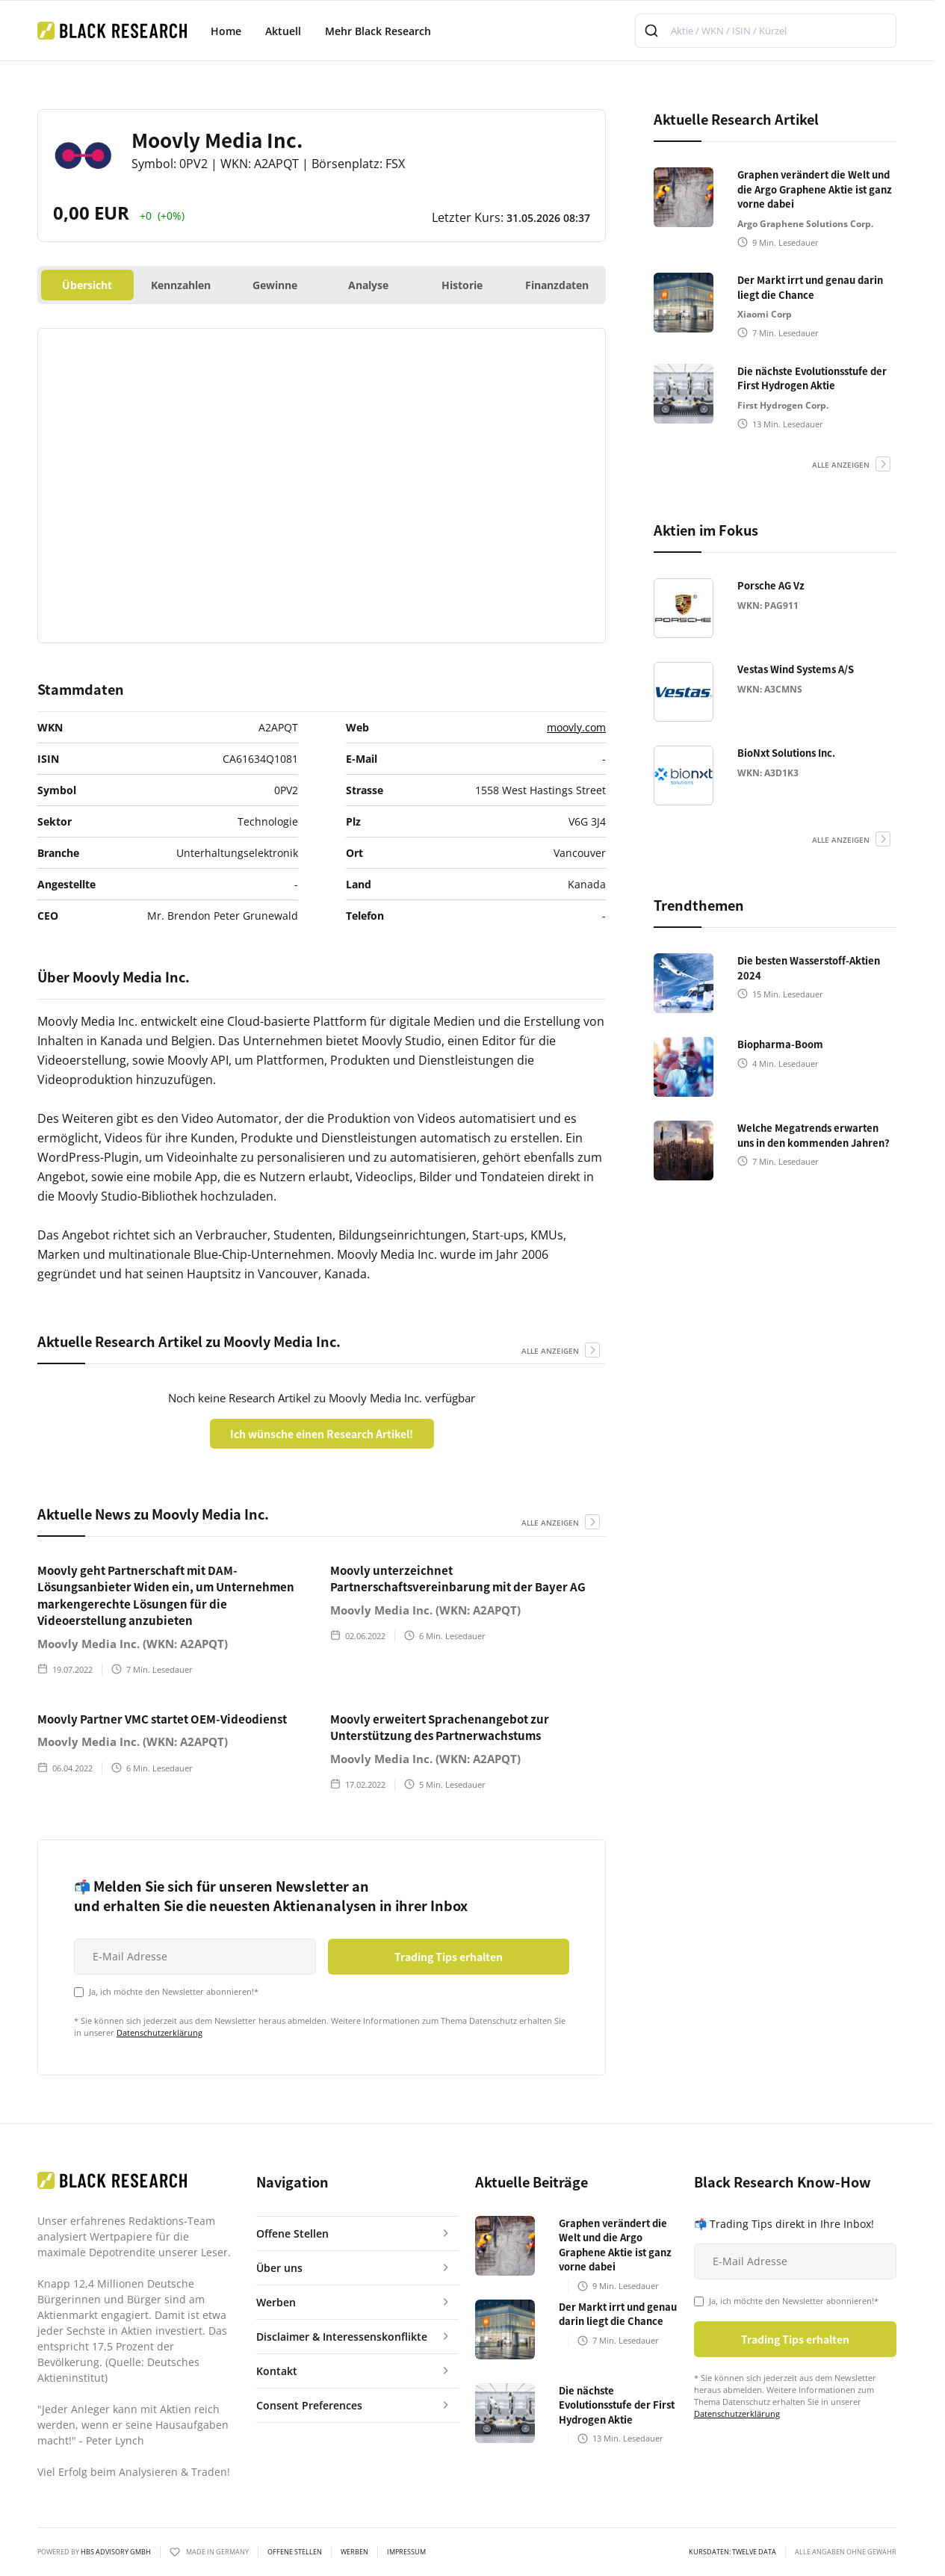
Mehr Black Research (378, 31)
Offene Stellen (294, 2552)
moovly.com (576, 727)
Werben (354, 2552)
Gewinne (274, 285)
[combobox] (765, 30)
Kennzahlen (181, 285)
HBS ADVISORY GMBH (116, 2552)
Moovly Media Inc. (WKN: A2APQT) (132, 1643)
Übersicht (87, 285)
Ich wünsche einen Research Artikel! (321, 1433)
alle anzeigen (550, 1351)
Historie (462, 285)
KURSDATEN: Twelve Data (732, 2552)
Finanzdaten (557, 285)
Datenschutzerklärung (159, 2032)
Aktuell (283, 31)
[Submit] (653, 30)
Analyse (368, 285)
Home (226, 31)
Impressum (406, 2552)
